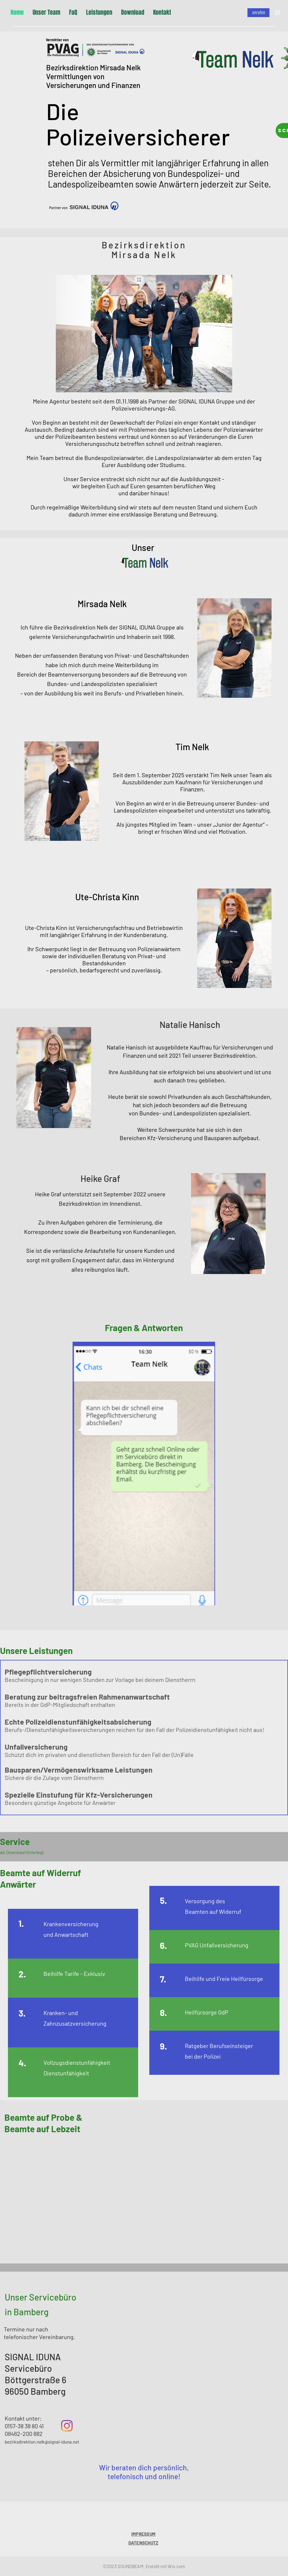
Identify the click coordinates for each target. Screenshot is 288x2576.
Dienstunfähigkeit (66, 2073)
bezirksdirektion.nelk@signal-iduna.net (42, 2441)
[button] (144, 1473)
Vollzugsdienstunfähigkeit (76, 2062)
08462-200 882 (24, 2433)
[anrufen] (258, 12)
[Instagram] (277, 12)
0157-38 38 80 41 (24, 2425)
